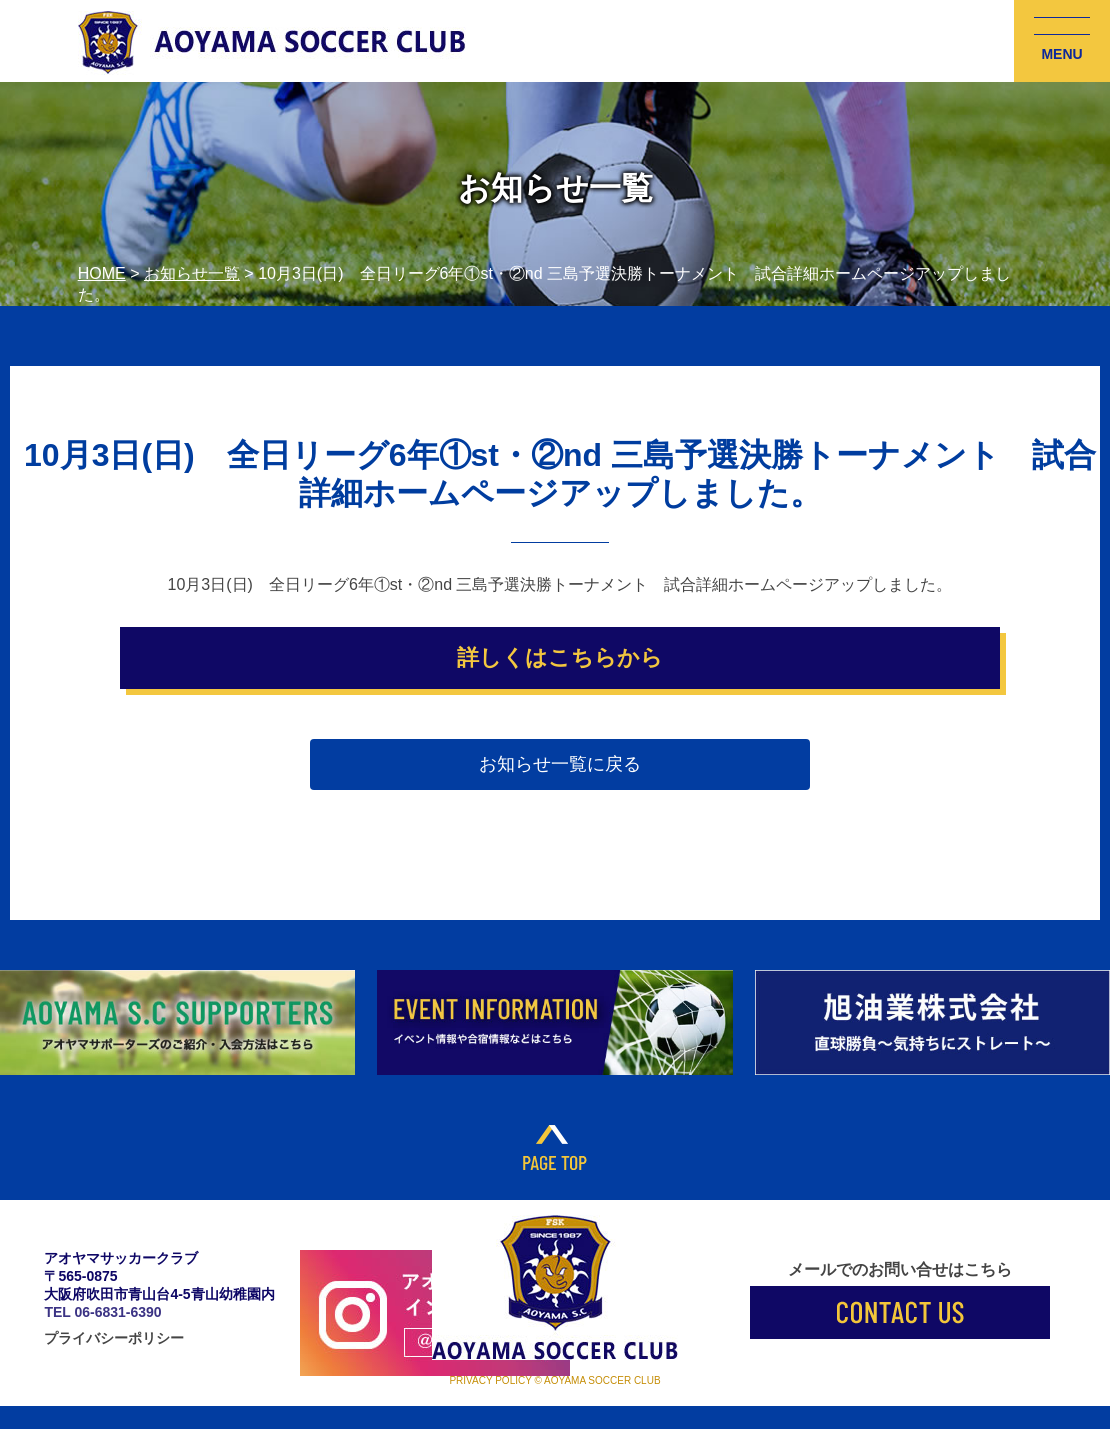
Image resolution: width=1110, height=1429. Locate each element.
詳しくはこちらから (560, 657)
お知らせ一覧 (192, 273)
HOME (102, 273)
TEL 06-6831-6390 (102, 1312)
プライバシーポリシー (114, 1338)
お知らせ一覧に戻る (560, 764)
